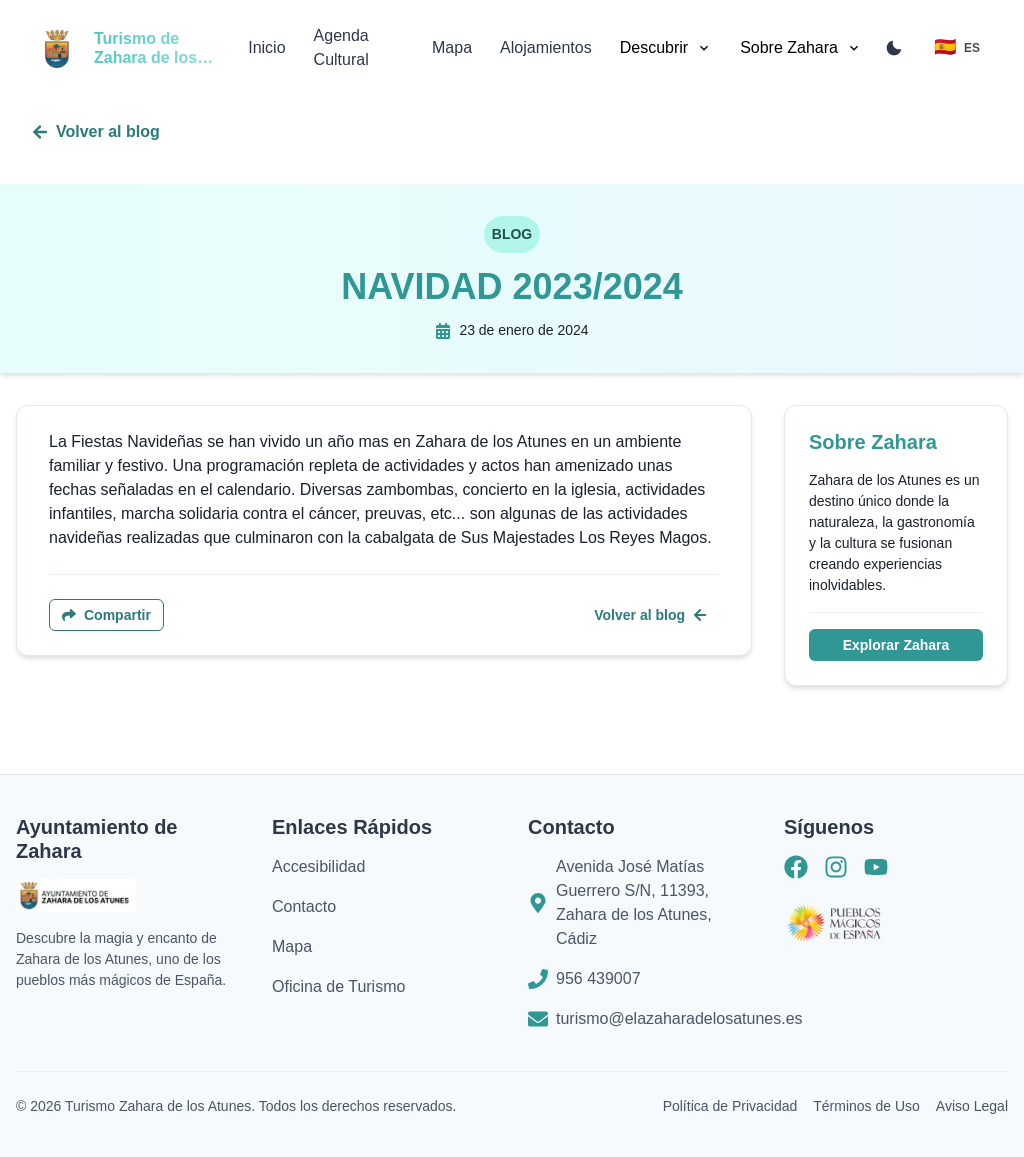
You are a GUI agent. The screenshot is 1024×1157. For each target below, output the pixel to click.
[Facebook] (796, 870)
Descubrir (666, 47)
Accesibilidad (318, 866)
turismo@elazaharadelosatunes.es (679, 1018)
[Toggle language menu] (957, 48)
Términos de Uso (866, 1106)
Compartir (106, 615)
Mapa (452, 47)
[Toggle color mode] (894, 48)
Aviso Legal (972, 1106)
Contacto (304, 906)
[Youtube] (876, 870)
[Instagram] (836, 870)
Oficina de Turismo (338, 986)
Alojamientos (546, 47)
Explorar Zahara (896, 645)
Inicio (266, 47)
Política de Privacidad (730, 1106)
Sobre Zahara (801, 47)
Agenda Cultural (341, 47)
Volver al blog (96, 131)
